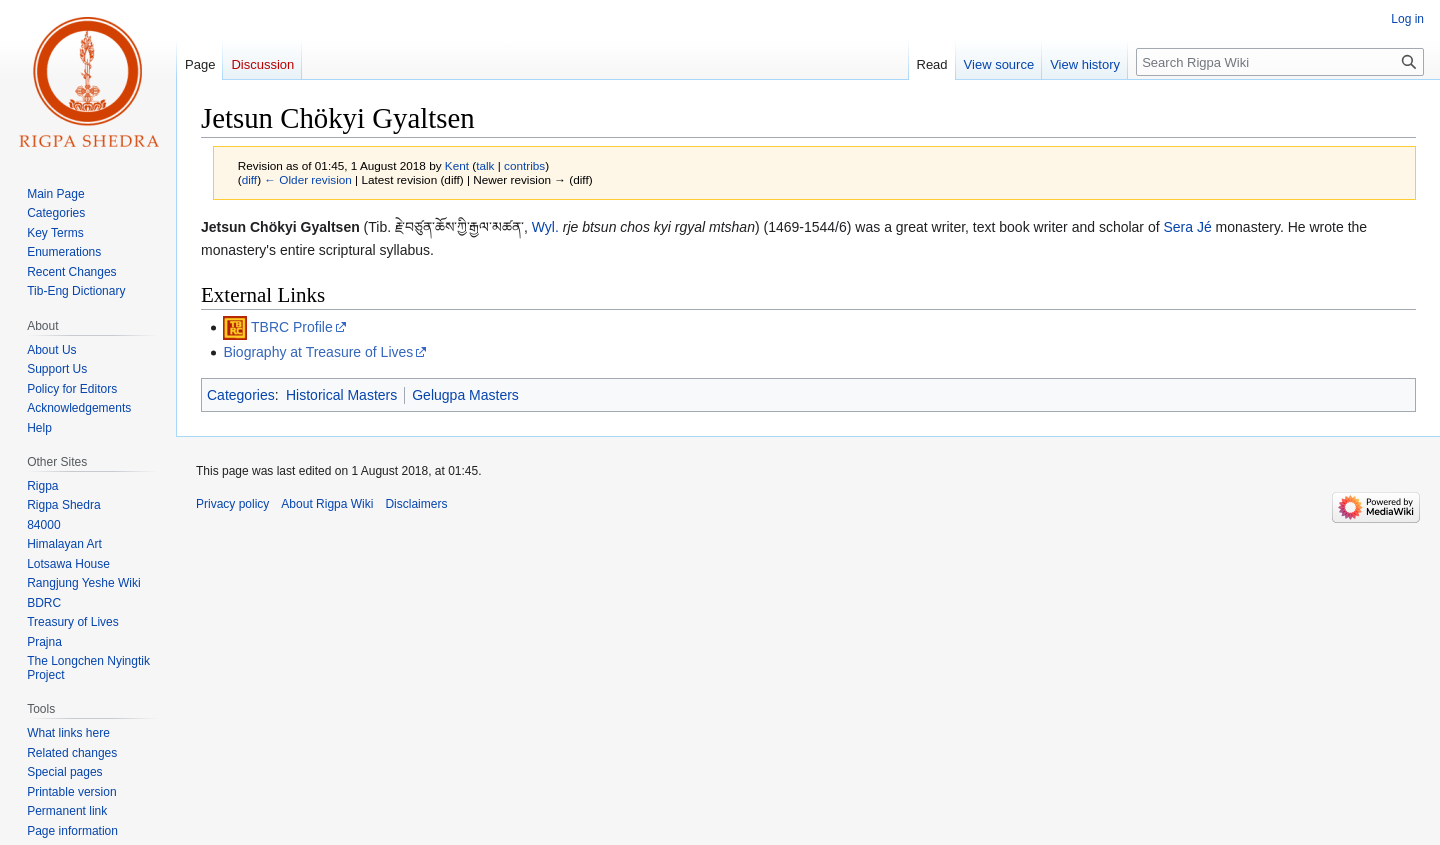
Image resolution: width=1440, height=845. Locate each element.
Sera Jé (1187, 227)
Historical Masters (341, 395)
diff (249, 179)
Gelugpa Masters (465, 395)
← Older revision (308, 179)
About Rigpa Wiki (327, 504)
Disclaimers (416, 504)
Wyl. (545, 227)
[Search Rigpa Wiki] (1280, 62)
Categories (241, 395)
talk (485, 165)
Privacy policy (232, 504)
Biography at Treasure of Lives (318, 352)
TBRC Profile (292, 327)
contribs (524, 165)
